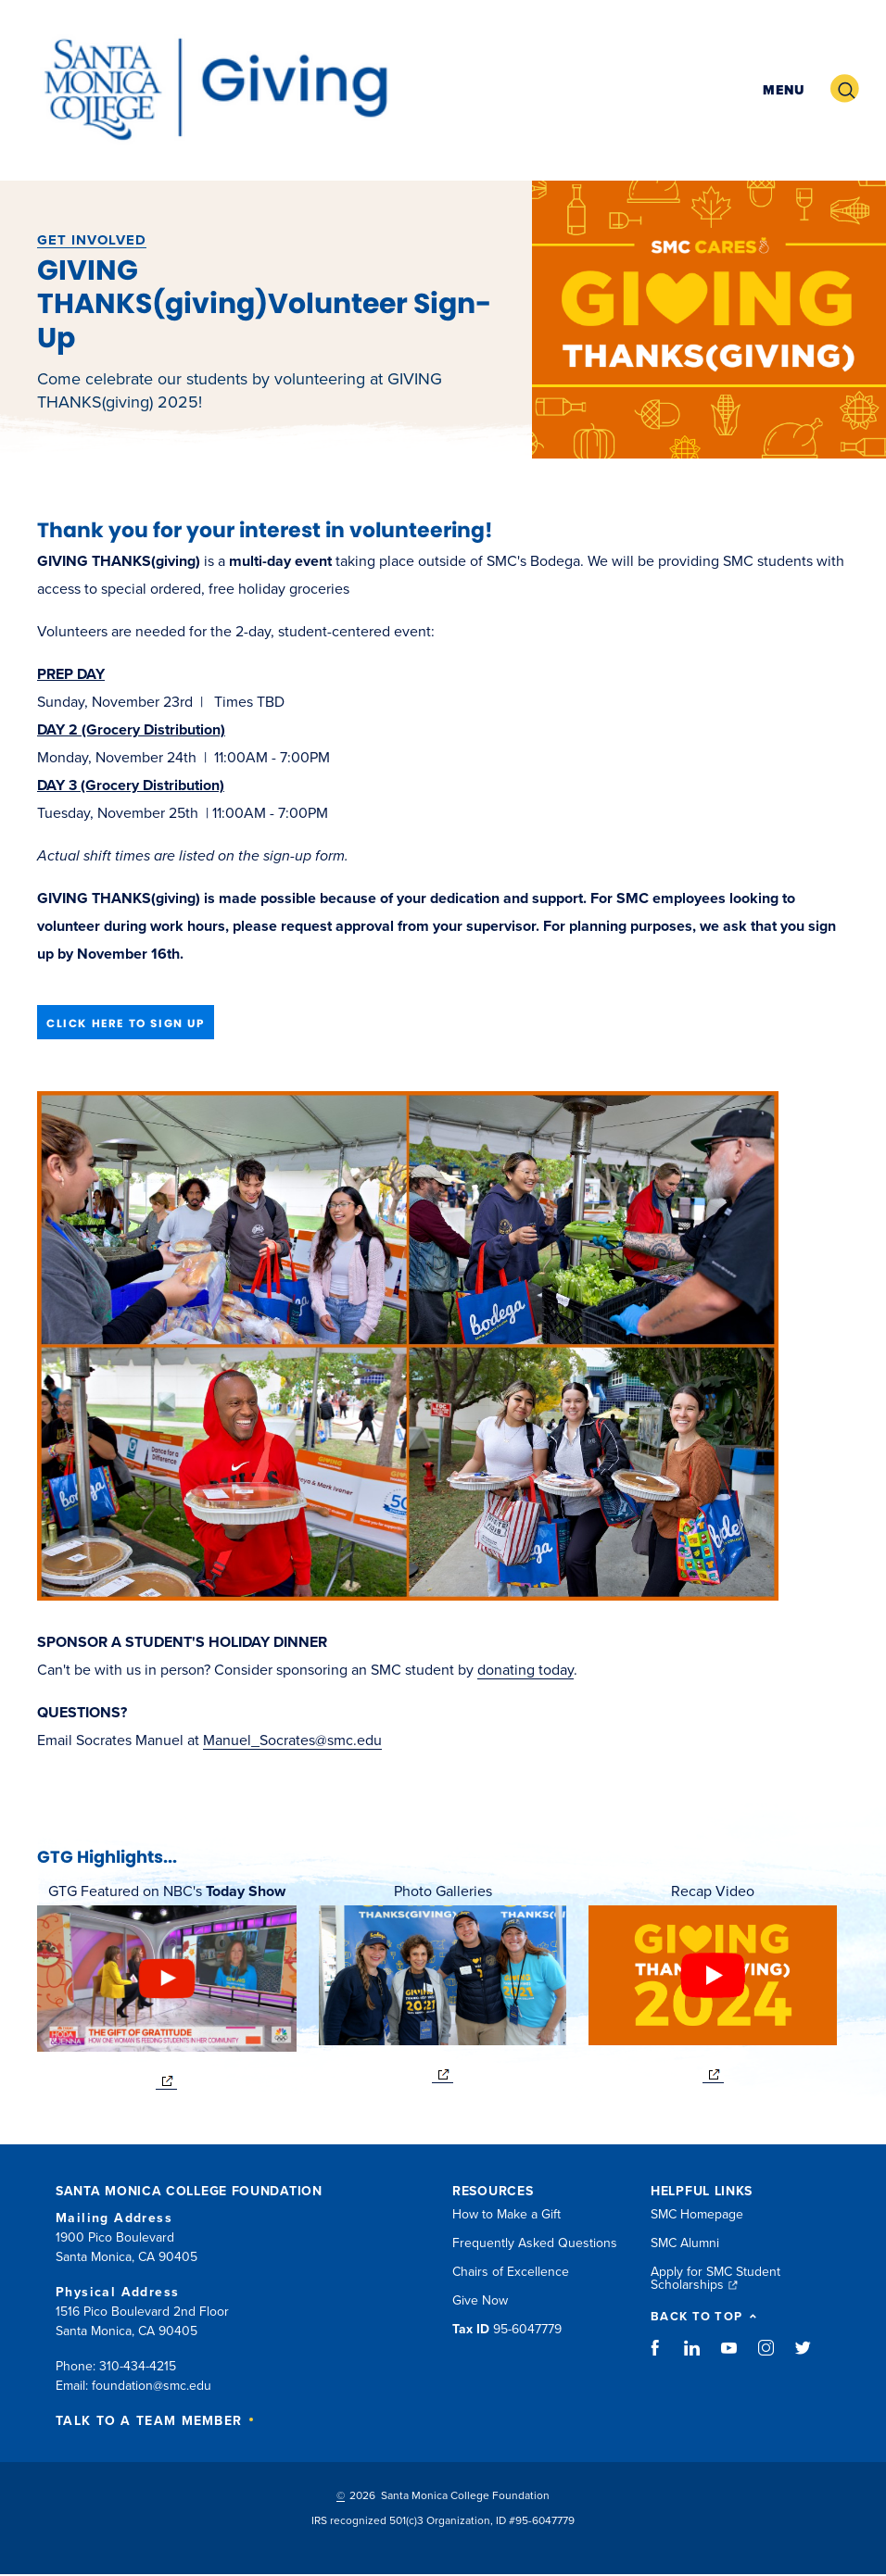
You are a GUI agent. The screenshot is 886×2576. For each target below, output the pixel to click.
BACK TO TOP (704, 2317)
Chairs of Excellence (510, 2272)
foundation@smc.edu (151, 2386)
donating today (525, 1670)
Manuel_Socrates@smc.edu (292, 1740)
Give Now (480, 2300)
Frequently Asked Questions (534, 2243)
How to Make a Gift (506, 2214)
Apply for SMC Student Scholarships (715, 2278)
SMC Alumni (685, 2243)
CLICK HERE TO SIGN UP (125, 1023)
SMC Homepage (697, 2214)
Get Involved (91, 240)
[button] (781, 88)
